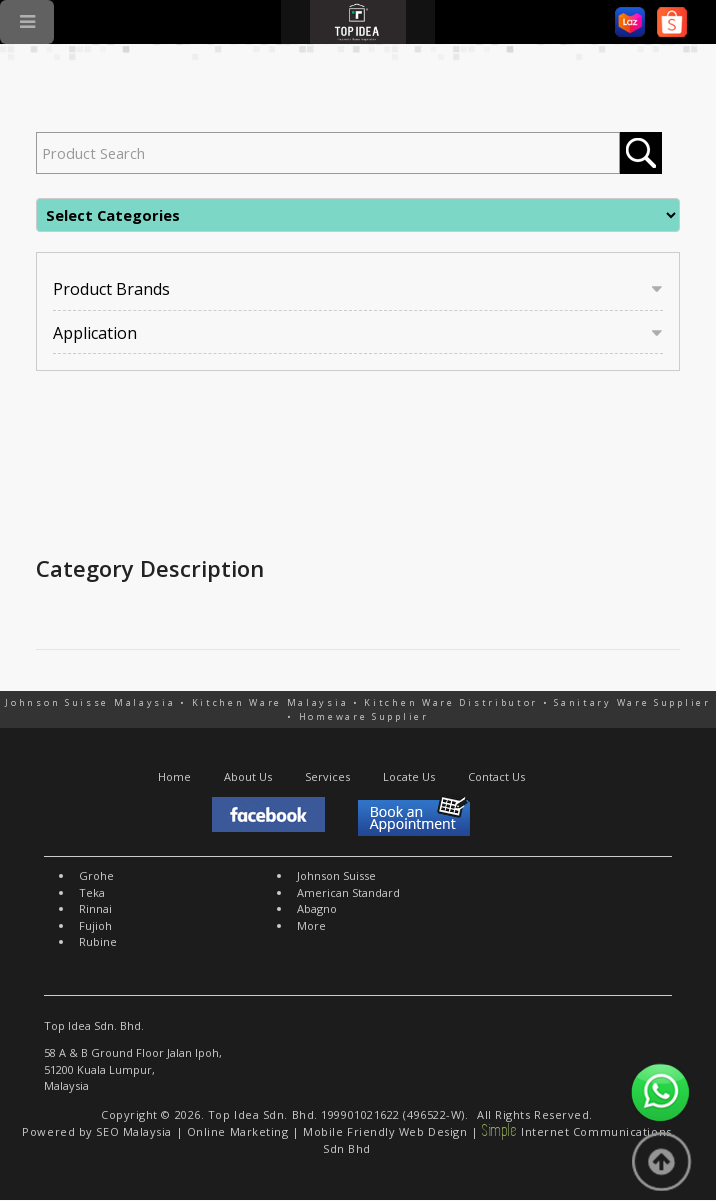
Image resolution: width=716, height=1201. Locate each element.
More (311, 925)
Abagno (317, 908)
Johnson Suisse (336, 875)
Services (327, 776)
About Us (248, 776)
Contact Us (496, 776)
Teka (92, 892)
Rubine (98, 941)
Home (174, 776)
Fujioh (95, 925)
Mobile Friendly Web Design (385, 1131)
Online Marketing (238, 1131)
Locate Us (409, 776)
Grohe (96, 875)
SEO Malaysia (134, 1131)
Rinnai (95, 908)
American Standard (348, 892)
